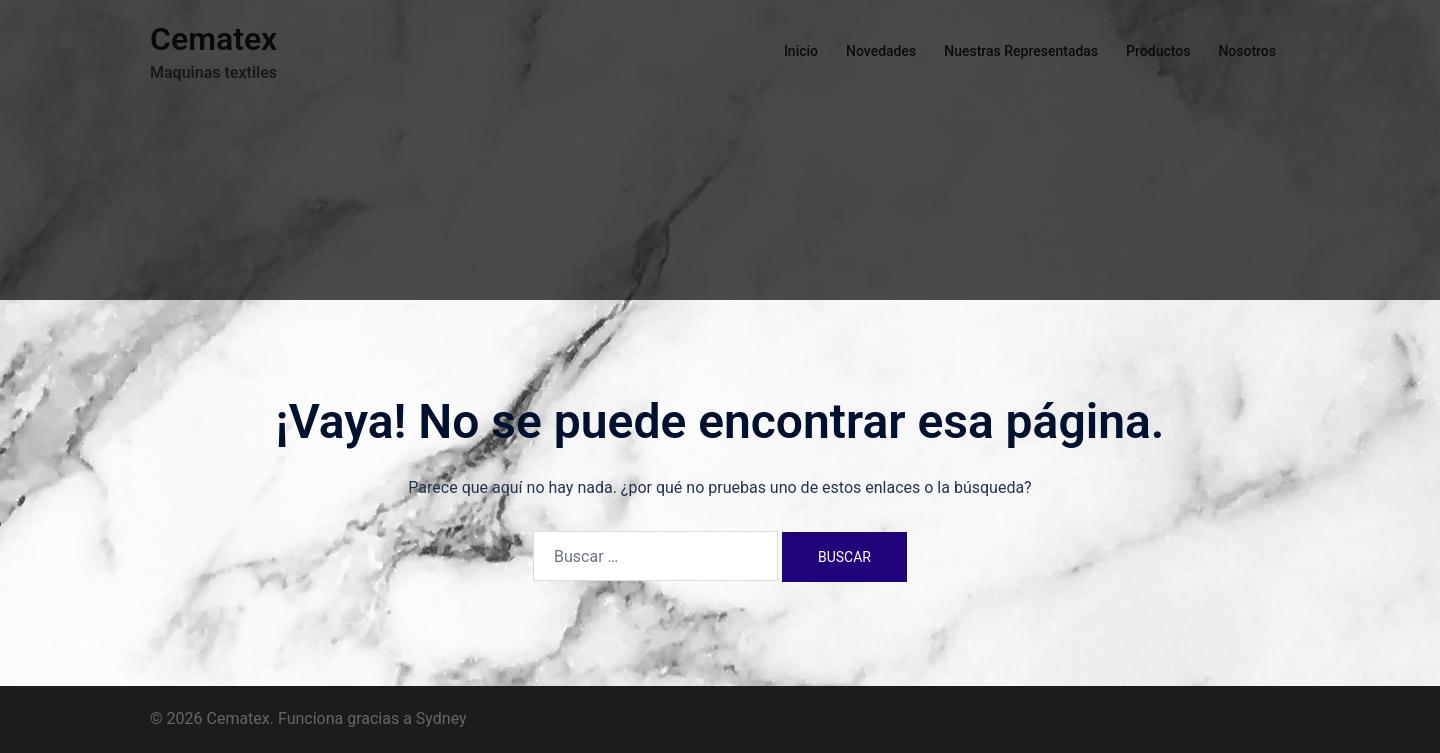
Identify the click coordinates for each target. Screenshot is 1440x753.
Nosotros (1247, 51)
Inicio (801, 51)
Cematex (213, 39)
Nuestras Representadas (1021, 51)
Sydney (441, 718)
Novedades (881, 51)
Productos (1158, 51)
